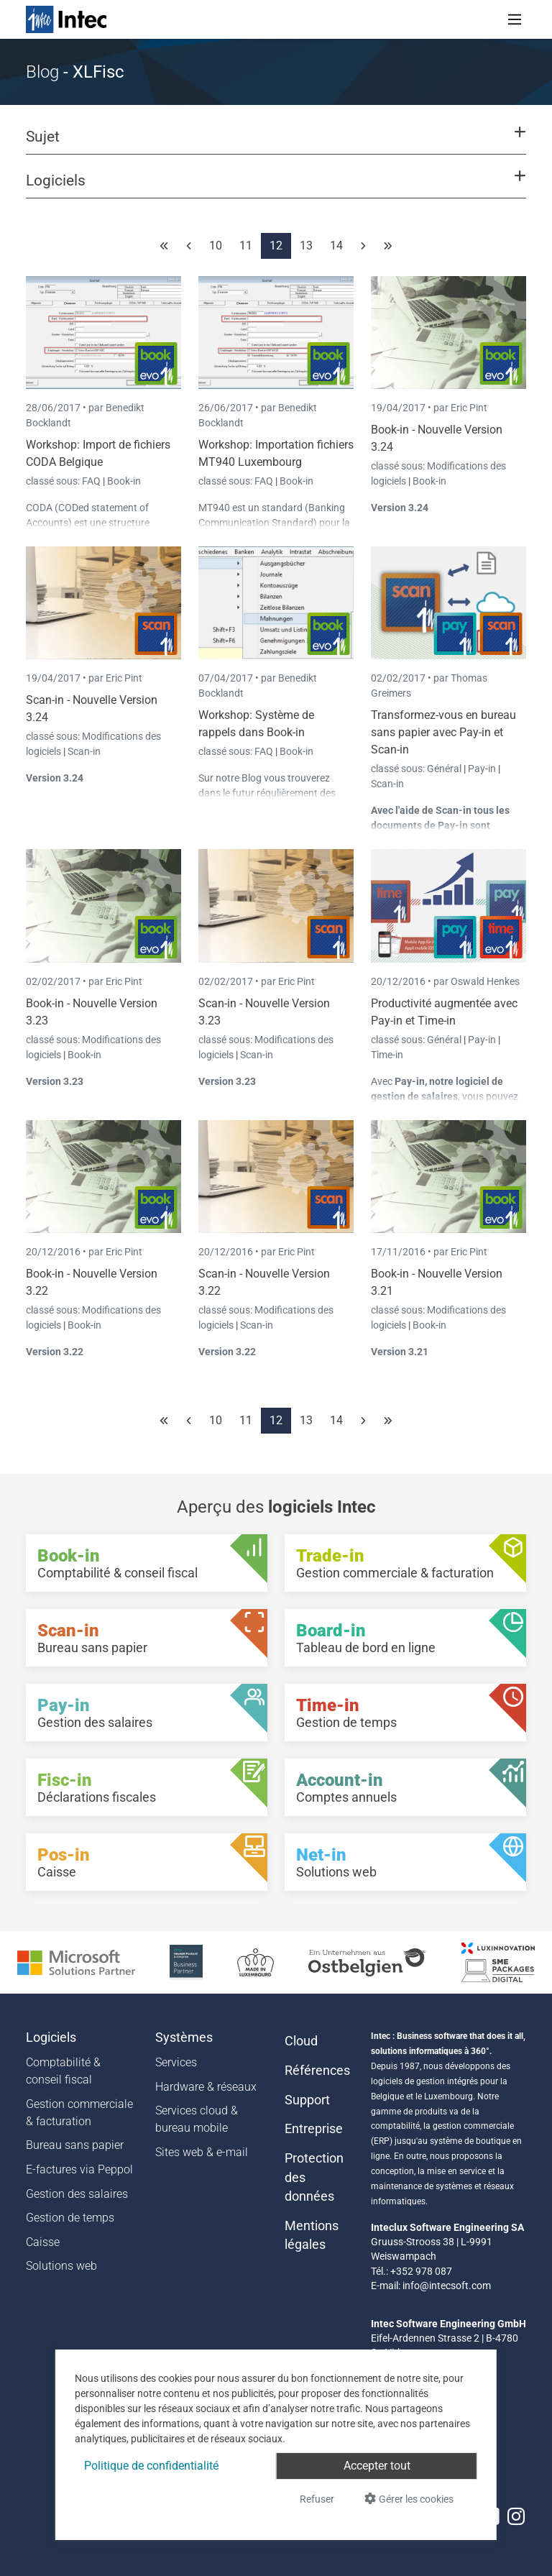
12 (276, 245)
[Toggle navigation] (514, 19)
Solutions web (61, 2266)
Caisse (43, 2242)
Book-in (124, 481)
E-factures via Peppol (79, 2169)
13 (306, 245)
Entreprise (314, 2129)
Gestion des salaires (77, 2194)
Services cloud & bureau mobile (196, 2119)
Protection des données (314, 2177)
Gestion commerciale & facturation (79, 2112)
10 (215, 245)
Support (307, 2100)
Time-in (387, 1054)
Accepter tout (377, 2465)
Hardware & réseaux (206, 2087)
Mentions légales (312, 2235)
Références (317, 2070)
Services (176, 2062)
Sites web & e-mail (201, 2152)
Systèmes (184, 2037)
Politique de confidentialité (151, 2465)
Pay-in (482, 768)
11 (245, 245)
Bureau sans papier (75, 2145)
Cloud (301, 2041)
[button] (276, 143)
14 (336, 245)
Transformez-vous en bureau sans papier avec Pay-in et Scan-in (443, 732)
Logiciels (51, 2037)
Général (445, 768)
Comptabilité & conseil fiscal (63, 2070)
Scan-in (84, 751)
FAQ (92, 481)
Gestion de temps (70, 2217)
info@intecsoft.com (446, 2285)
